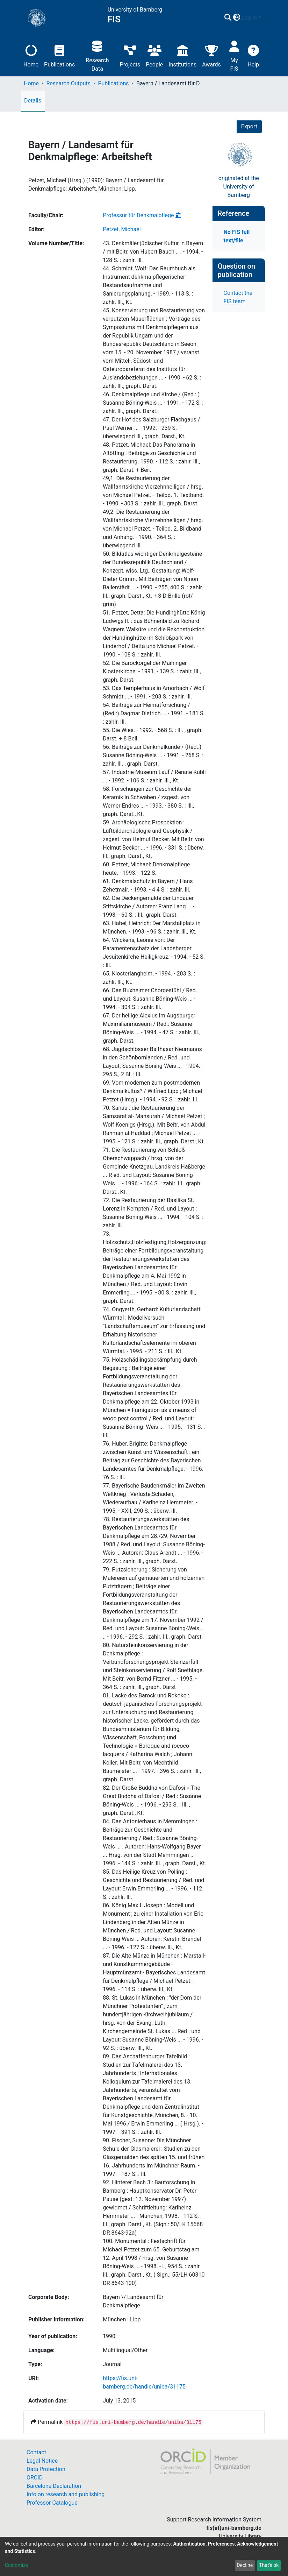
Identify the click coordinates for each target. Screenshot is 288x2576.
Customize (16, 2565)
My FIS (234, 55)
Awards (211, 55)
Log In (249, 17)
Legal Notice (42, 2460)
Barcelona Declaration (54, 2486)
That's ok (269, 2565)
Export (249, 126)
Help (253, 55)
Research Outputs (68, 83)
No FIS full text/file (237, 236)
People (154, 55)
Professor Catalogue (52, 2502)
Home (30, 55)
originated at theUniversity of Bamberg (238, 186)
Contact (36, 2452)
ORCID (35, 2477)
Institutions (182, 55)
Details (32, 100)
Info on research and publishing (66, 2494)
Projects (130, 55)
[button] (236, 18)
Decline (245, 2565)
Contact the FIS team (238, 297)
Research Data (97, 55)
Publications (59, 55)
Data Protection (46, 2469)
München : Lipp (122, 2319)
